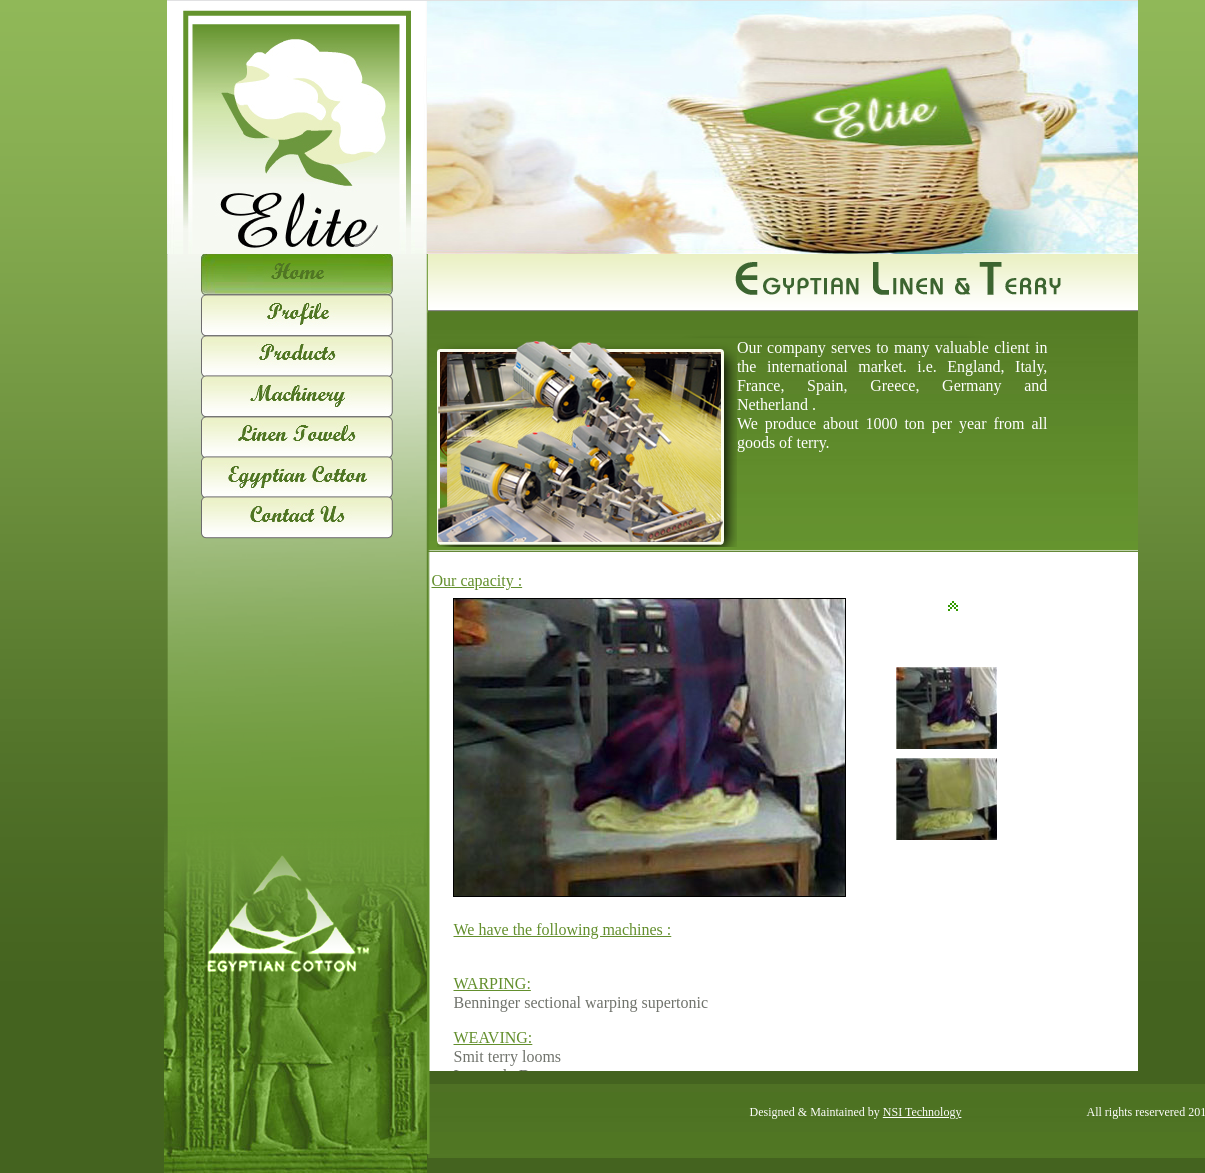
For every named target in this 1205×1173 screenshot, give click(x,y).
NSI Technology (922, 1112)
